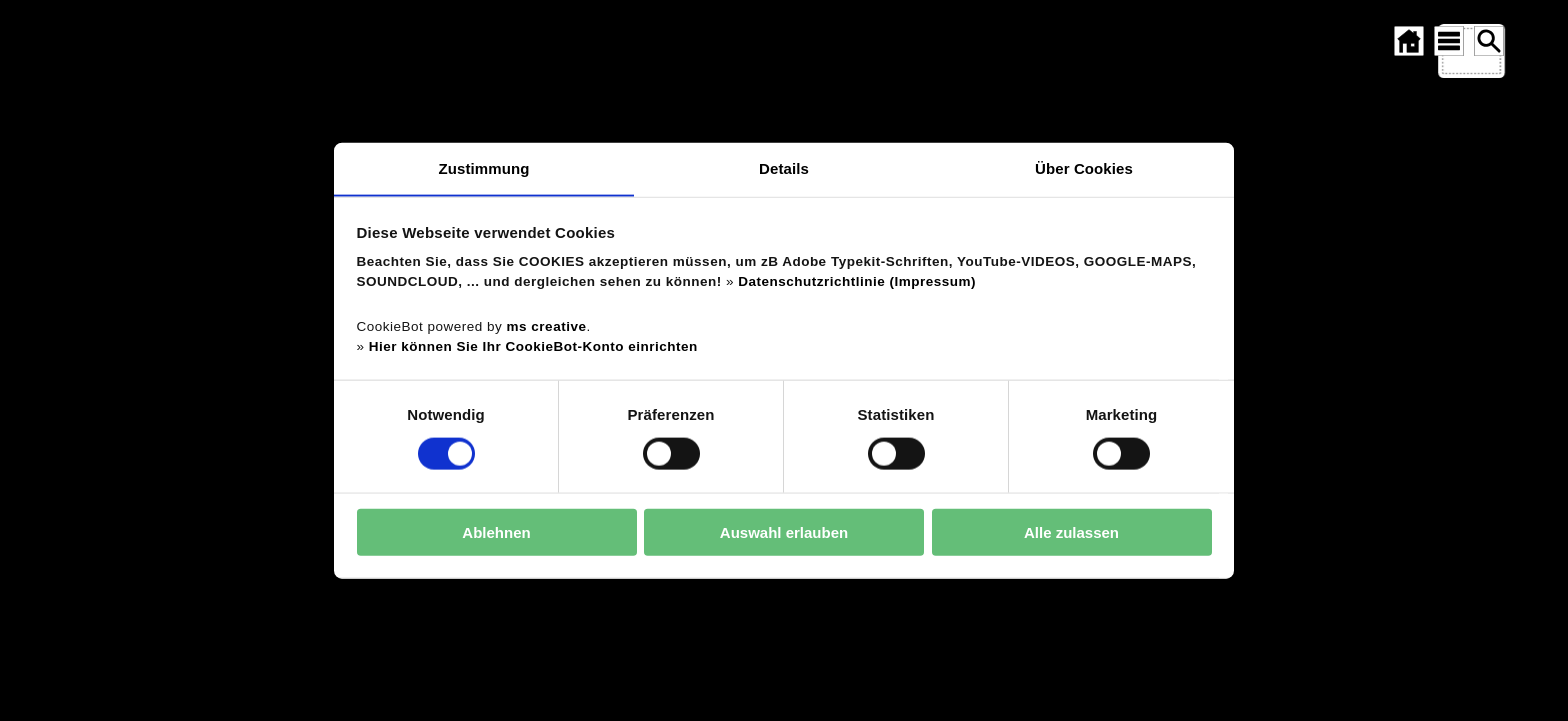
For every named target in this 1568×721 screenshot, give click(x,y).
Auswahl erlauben (784, 532)
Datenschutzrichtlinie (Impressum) (857, 281)
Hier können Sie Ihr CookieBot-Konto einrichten (533, 346)
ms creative (547, 326)
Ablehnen (496, 532)
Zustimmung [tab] (484, 167)
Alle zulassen (1071, 532)
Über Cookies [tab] (1084, 167)
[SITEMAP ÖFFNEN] (1449, 41)
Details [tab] (784, 167)
